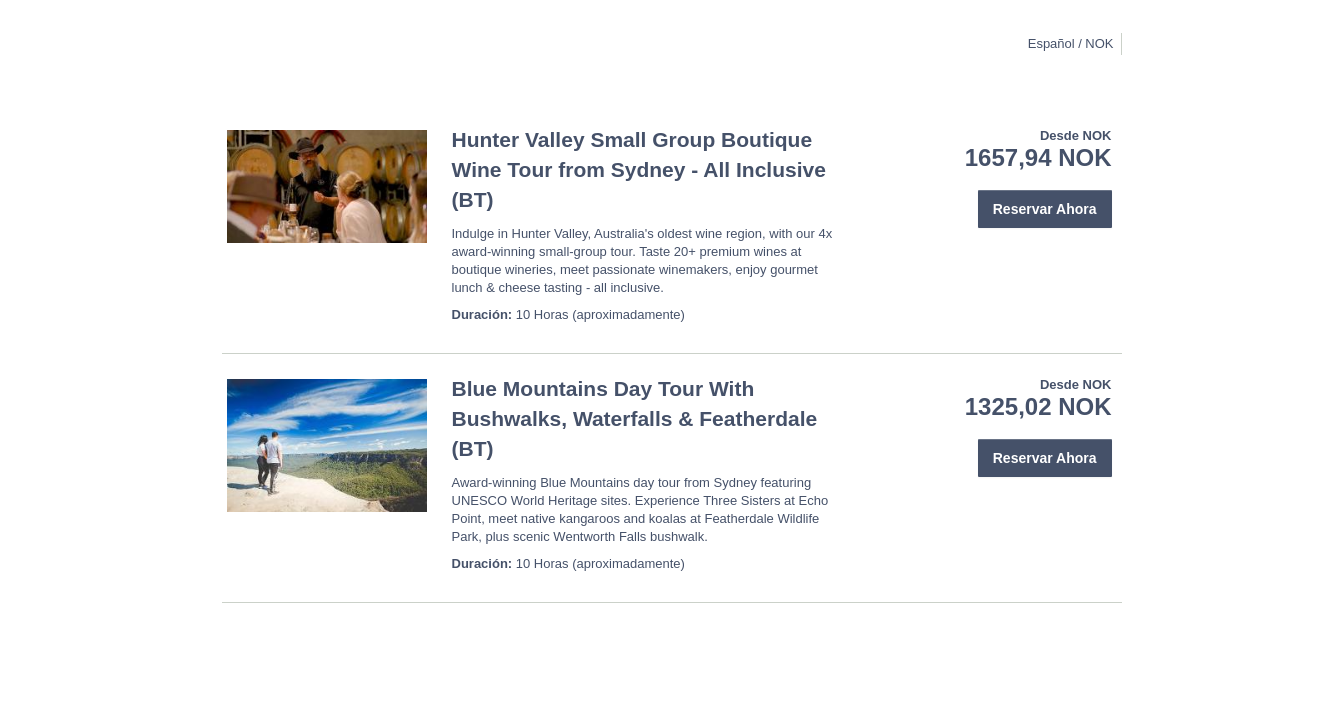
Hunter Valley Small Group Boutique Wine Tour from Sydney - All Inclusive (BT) (639, 169)
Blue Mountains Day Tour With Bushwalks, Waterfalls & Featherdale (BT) (635, 418)
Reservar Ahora (1045, 209)
